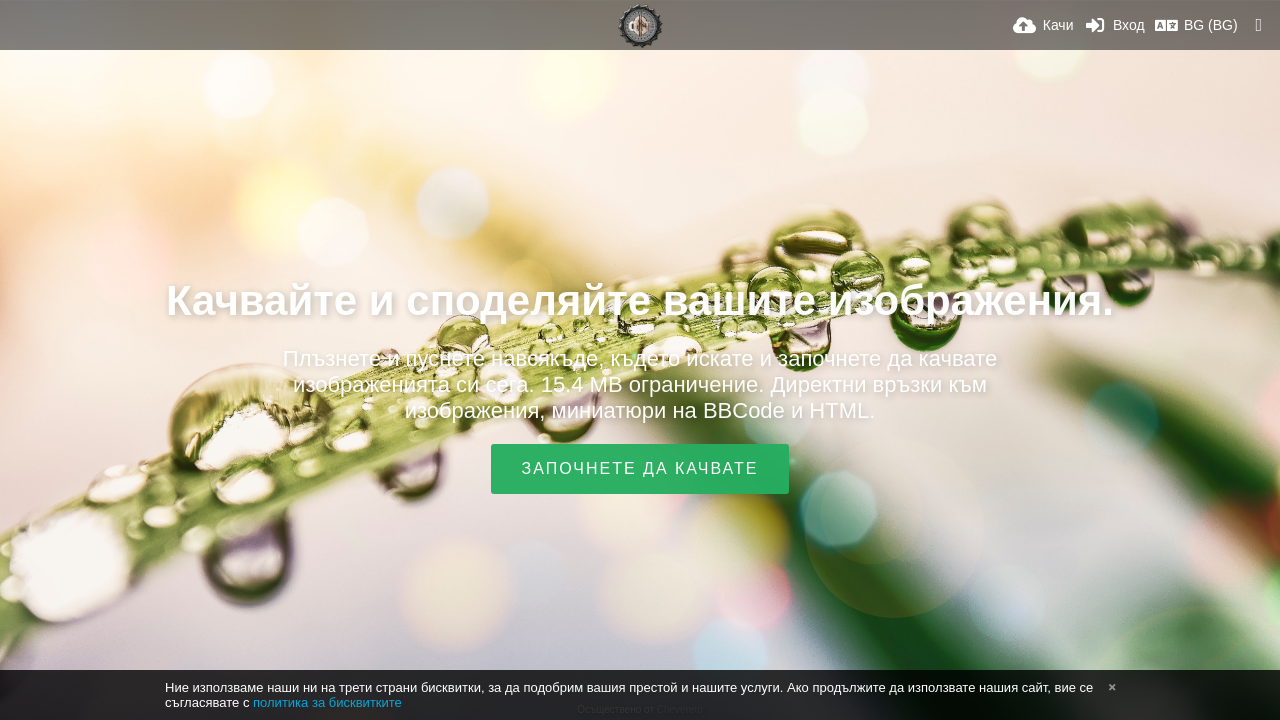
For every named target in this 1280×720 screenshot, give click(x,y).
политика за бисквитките (327, 702)
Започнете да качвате (640, 468)
